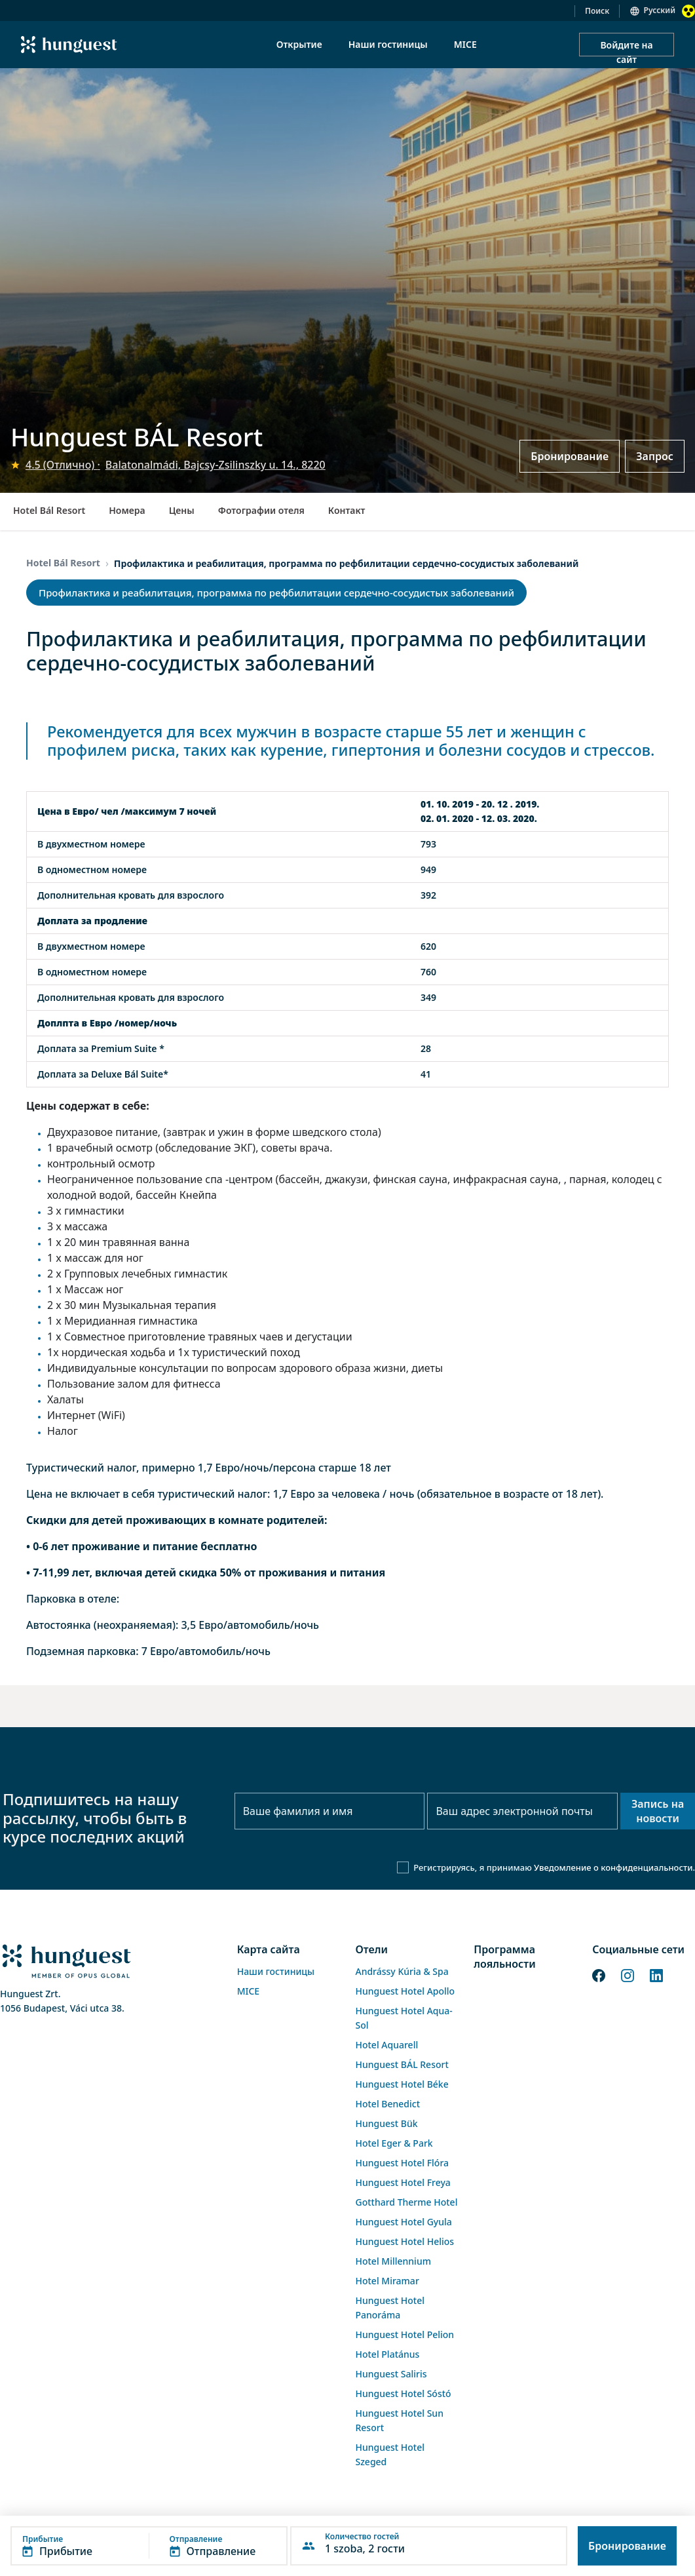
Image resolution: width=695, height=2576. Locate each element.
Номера (127, 510)
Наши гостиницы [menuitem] (388, 44)
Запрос (654, 456)
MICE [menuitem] (465, 44)
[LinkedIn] (656, 1975)
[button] (149, 2546)
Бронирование (570, 456)
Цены (182, 510)
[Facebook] (598, 1975)
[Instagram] (627, 1975)
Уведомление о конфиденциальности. (614, 1867)
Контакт (347, 510)
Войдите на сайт (626, 47)
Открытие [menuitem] (299, 44)
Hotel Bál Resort (49, 510)
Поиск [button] (597, 10)
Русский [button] (659, 10)
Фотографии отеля (261, 510)
